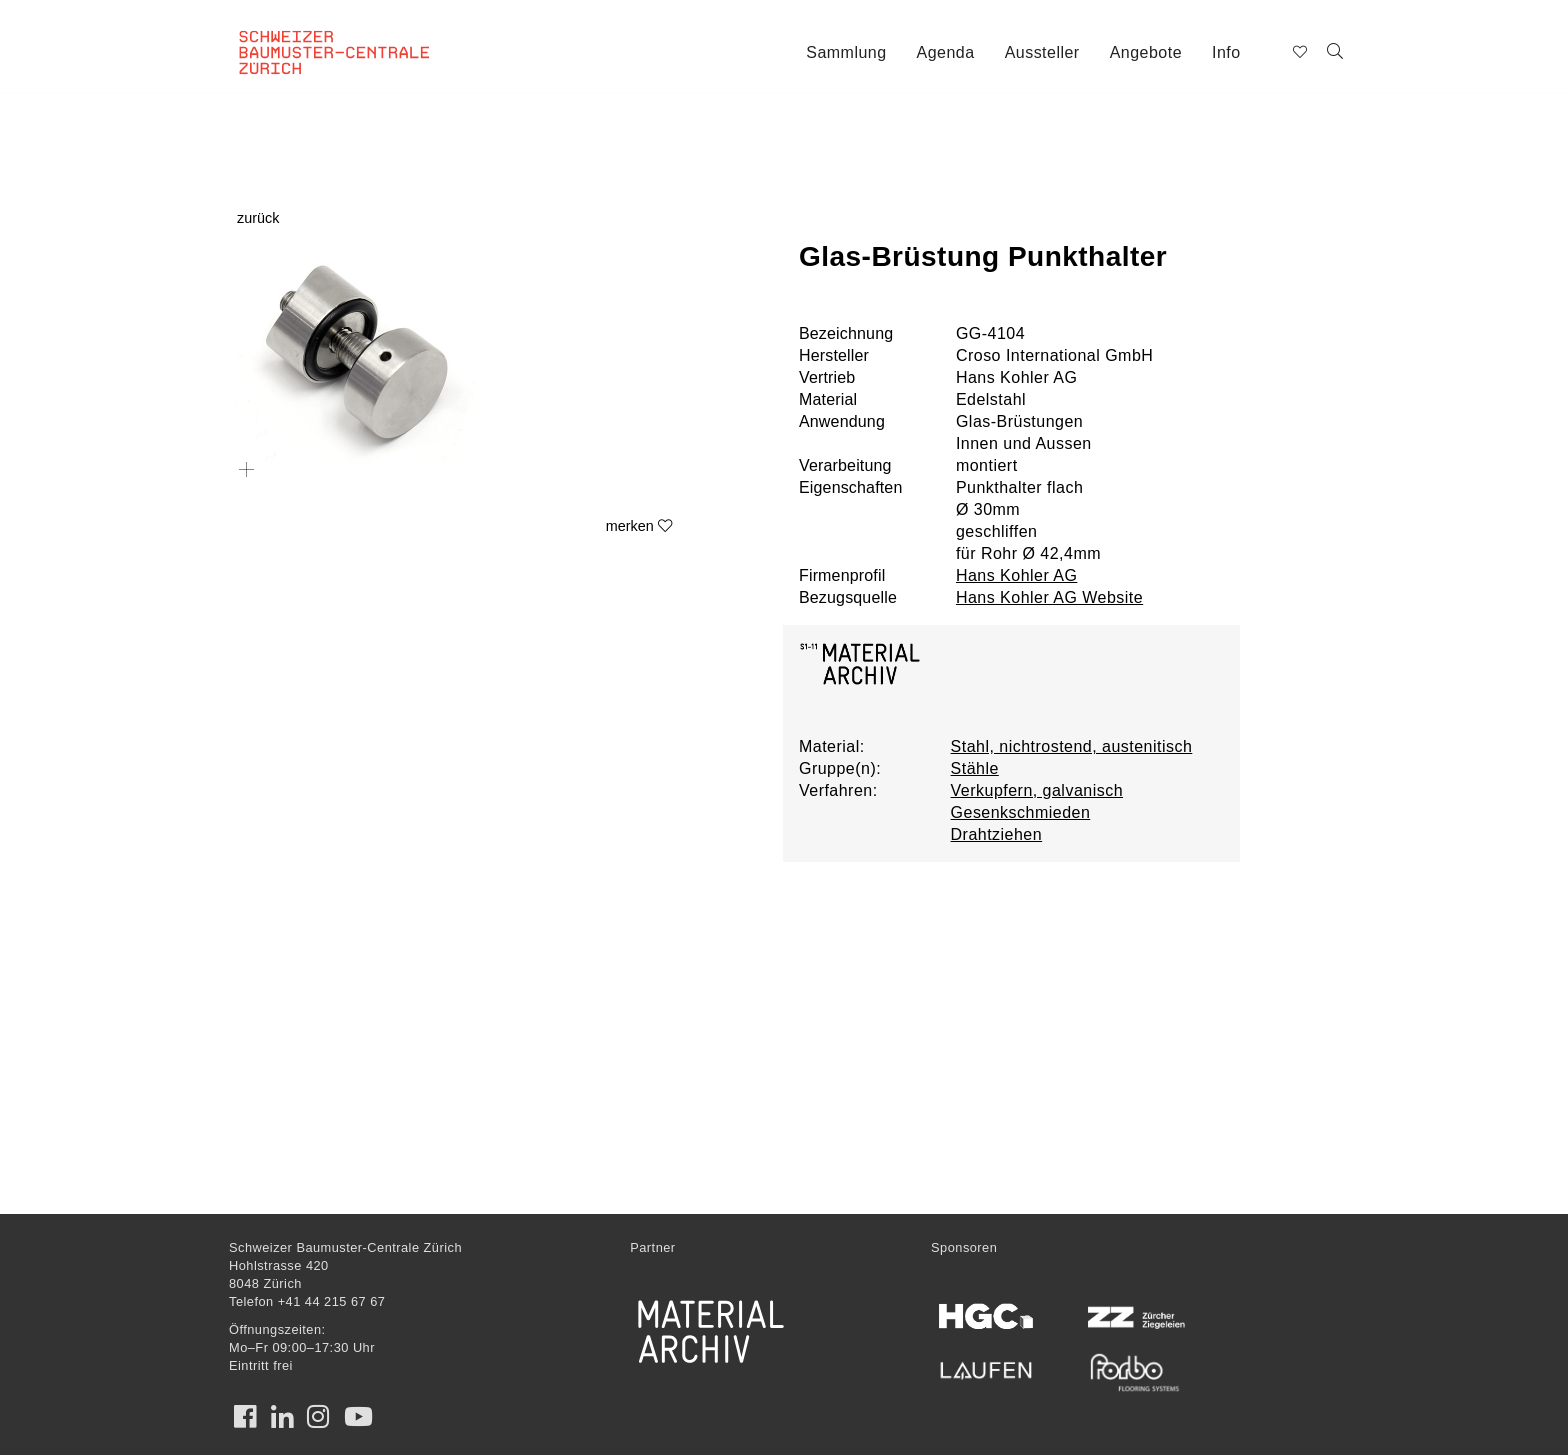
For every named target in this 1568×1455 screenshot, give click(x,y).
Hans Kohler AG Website (1049, 597)
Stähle (975, 768)
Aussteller (1042, 52)
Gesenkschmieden (1021, 812)
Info (1226, 52)
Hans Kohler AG (1016, 575)
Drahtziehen (997, 834)
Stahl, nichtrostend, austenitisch (1072, 746)
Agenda (946, 52)
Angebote (1146, 52)
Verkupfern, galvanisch (1037, 790)
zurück (258, 218)
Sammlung (846, 52)
